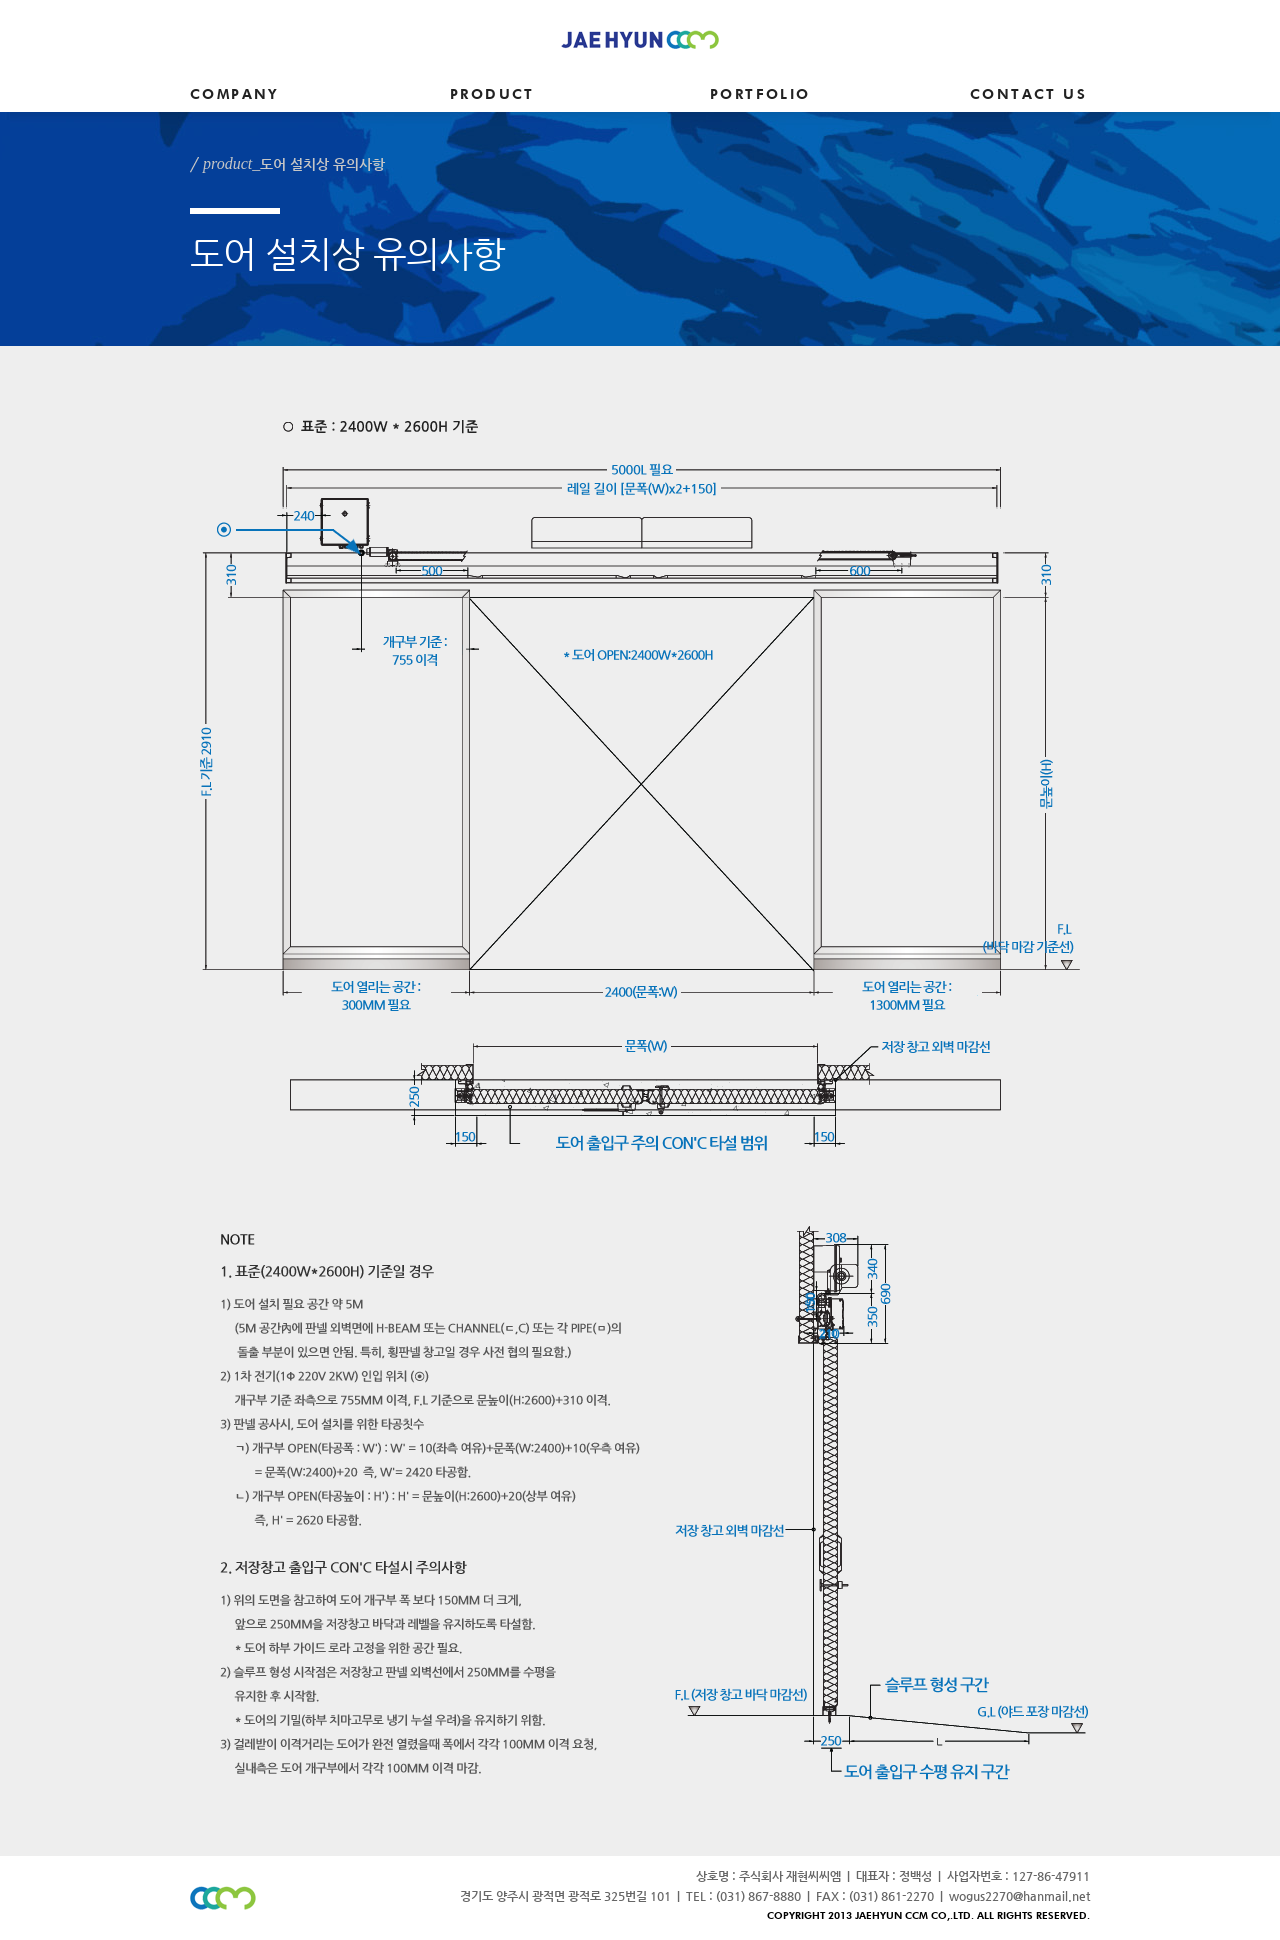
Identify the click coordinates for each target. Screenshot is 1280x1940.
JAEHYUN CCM (640, 39)
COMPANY (234, 95)
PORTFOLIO (760, 95)
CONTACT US (1028, 95)
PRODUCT (492, 95)
